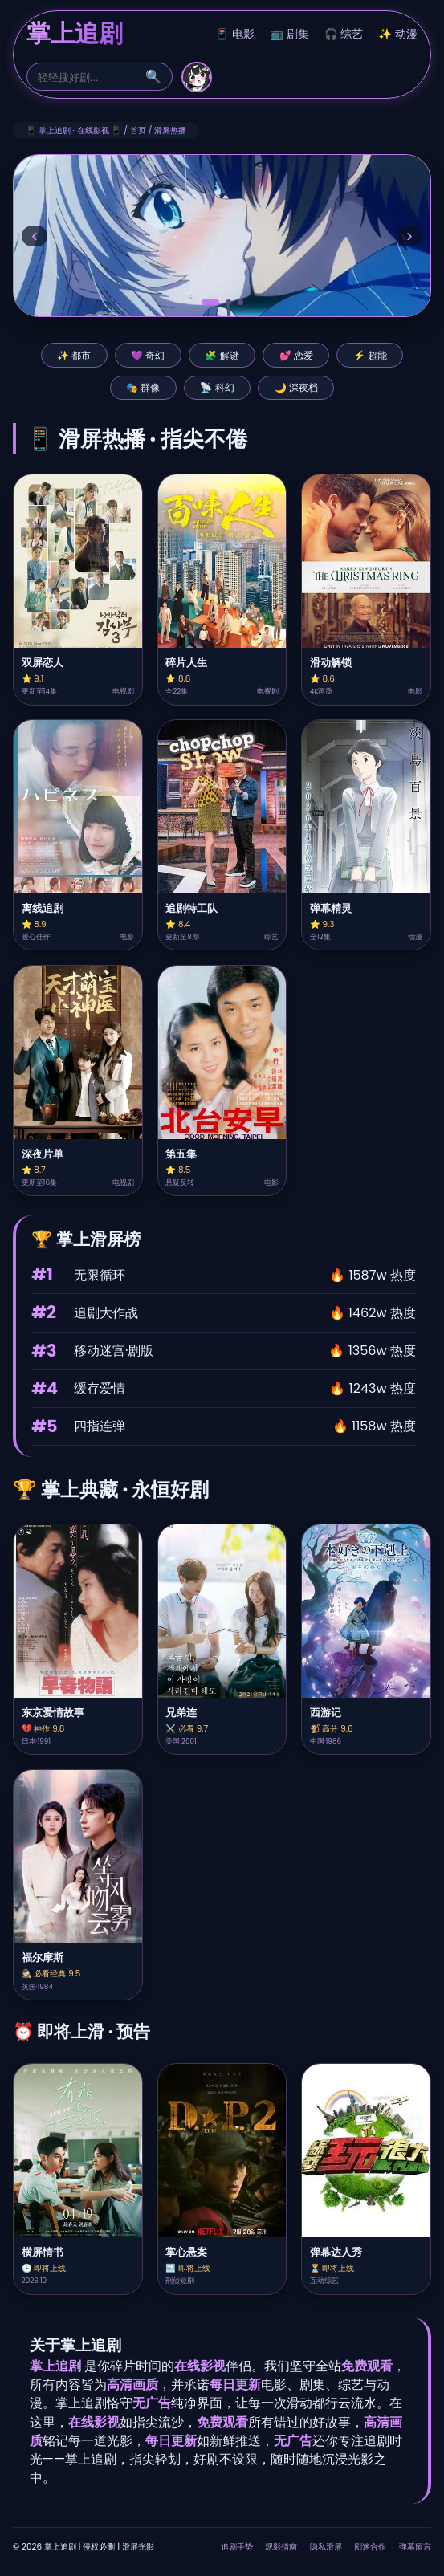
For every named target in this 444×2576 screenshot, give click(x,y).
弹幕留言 (415, 2547)
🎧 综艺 (344, 34)
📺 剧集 (289, 34)
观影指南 (281, 2547)
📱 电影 (235, 34)
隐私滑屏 (326, 2547)
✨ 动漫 (398, 34)
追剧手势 (237, 2547)
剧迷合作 (370, 2547)
